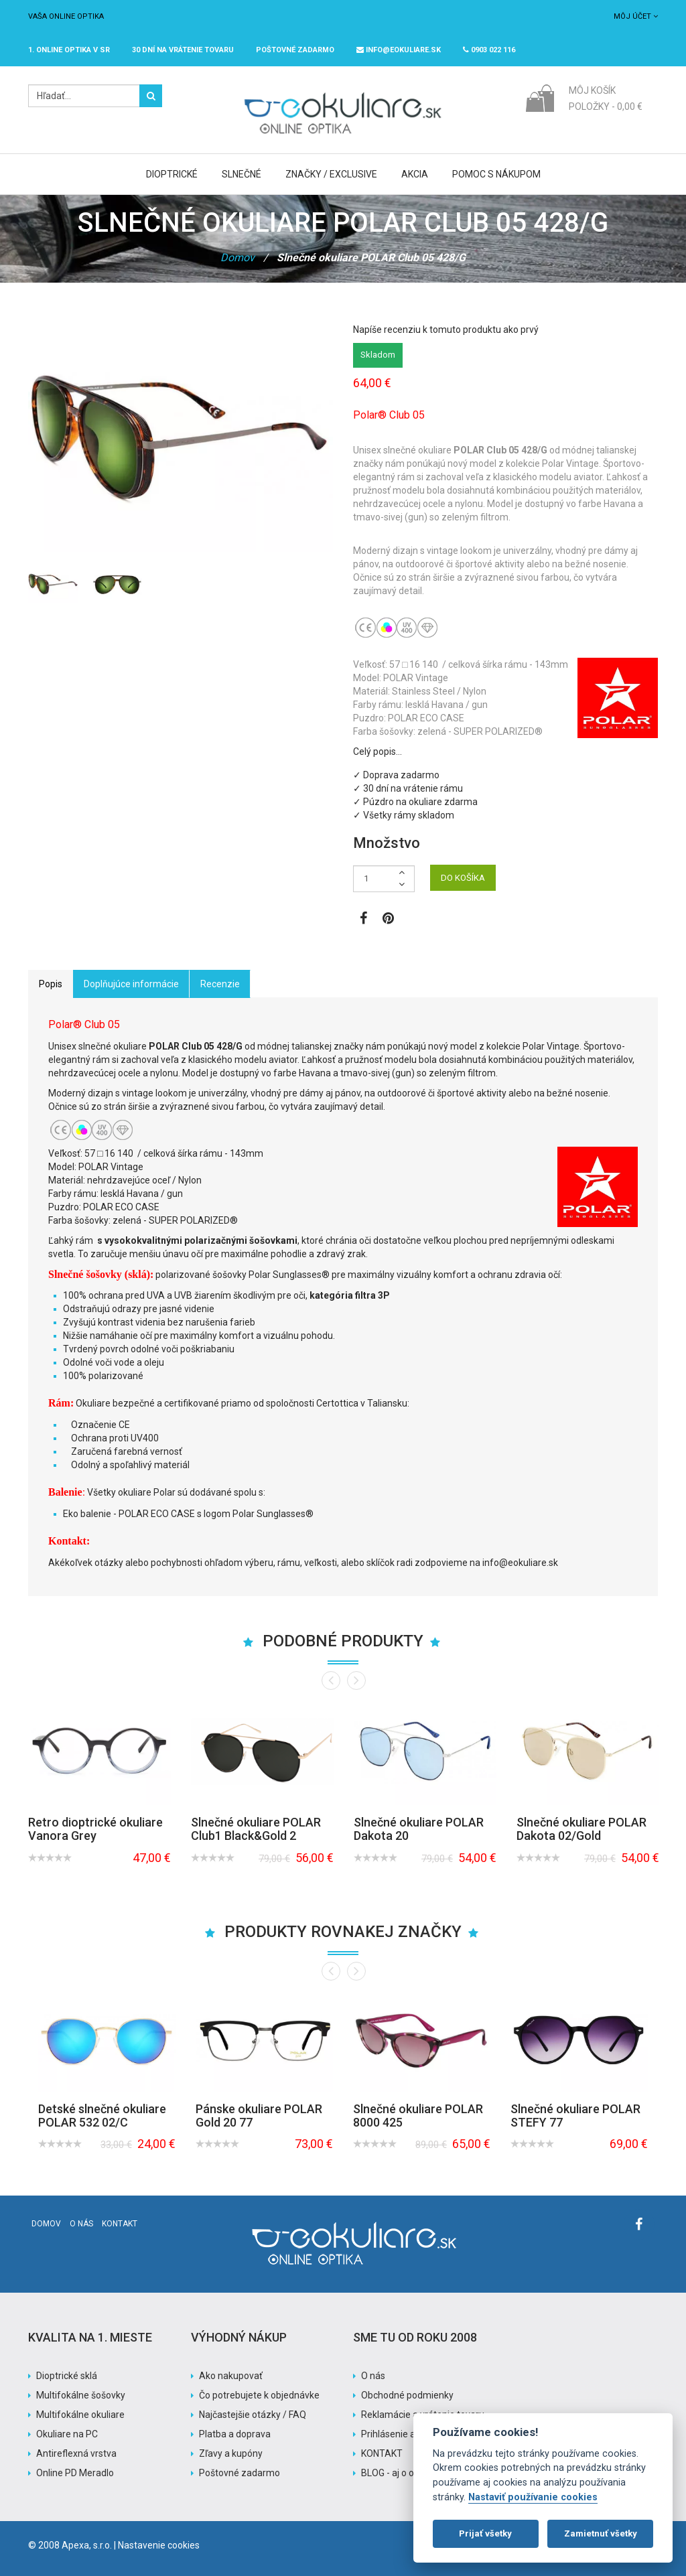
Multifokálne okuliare (80, 2414)
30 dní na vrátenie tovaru (183, 50)
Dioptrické (172, 174)
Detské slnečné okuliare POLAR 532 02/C (102, 2115)
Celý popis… (377, 751)
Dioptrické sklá (66, 2375)
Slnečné (241, 174)
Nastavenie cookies (159, 2545)
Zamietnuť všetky (600, 2533)
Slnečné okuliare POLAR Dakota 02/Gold (581, 1829)
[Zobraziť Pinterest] (388, 919)
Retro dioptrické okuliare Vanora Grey (95, 1829)
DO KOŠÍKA (463, 878)
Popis (50, 984)
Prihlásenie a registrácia (411, 2434)
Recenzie (220, 984)
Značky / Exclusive (331, 174)
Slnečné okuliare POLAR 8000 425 (418, 2115)
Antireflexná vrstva (76, 2453)
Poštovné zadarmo (239, 2472)
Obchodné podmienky (407, 2395)
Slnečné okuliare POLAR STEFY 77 (575, 2115)
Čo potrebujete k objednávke (259, 2395)
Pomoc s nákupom (496, 174)
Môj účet (636, 16)
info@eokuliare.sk (398, 50)
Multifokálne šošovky (80, 2395)
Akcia (414, 174)
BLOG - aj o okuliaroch (406, 2472)
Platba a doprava (235, 2434)
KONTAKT (382, 2453)
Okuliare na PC (67, 2434)
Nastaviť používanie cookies (533, 2497)
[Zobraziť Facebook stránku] (363, 919)
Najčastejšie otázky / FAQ (252, 2414)
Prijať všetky (485, 2533)
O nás (81, 2223)
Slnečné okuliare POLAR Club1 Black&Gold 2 (256, 1829)
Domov (237, 257)
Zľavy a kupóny (231, 2453)
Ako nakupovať (231, 2375)
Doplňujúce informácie (131, 984)
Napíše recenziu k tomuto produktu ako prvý (446, 329)
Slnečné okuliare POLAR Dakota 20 (419, 1829)
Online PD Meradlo (75, 2472)
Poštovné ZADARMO (295, 50)
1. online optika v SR (69, 50)
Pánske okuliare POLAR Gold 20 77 (259, 2115)
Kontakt (119, 2223)
